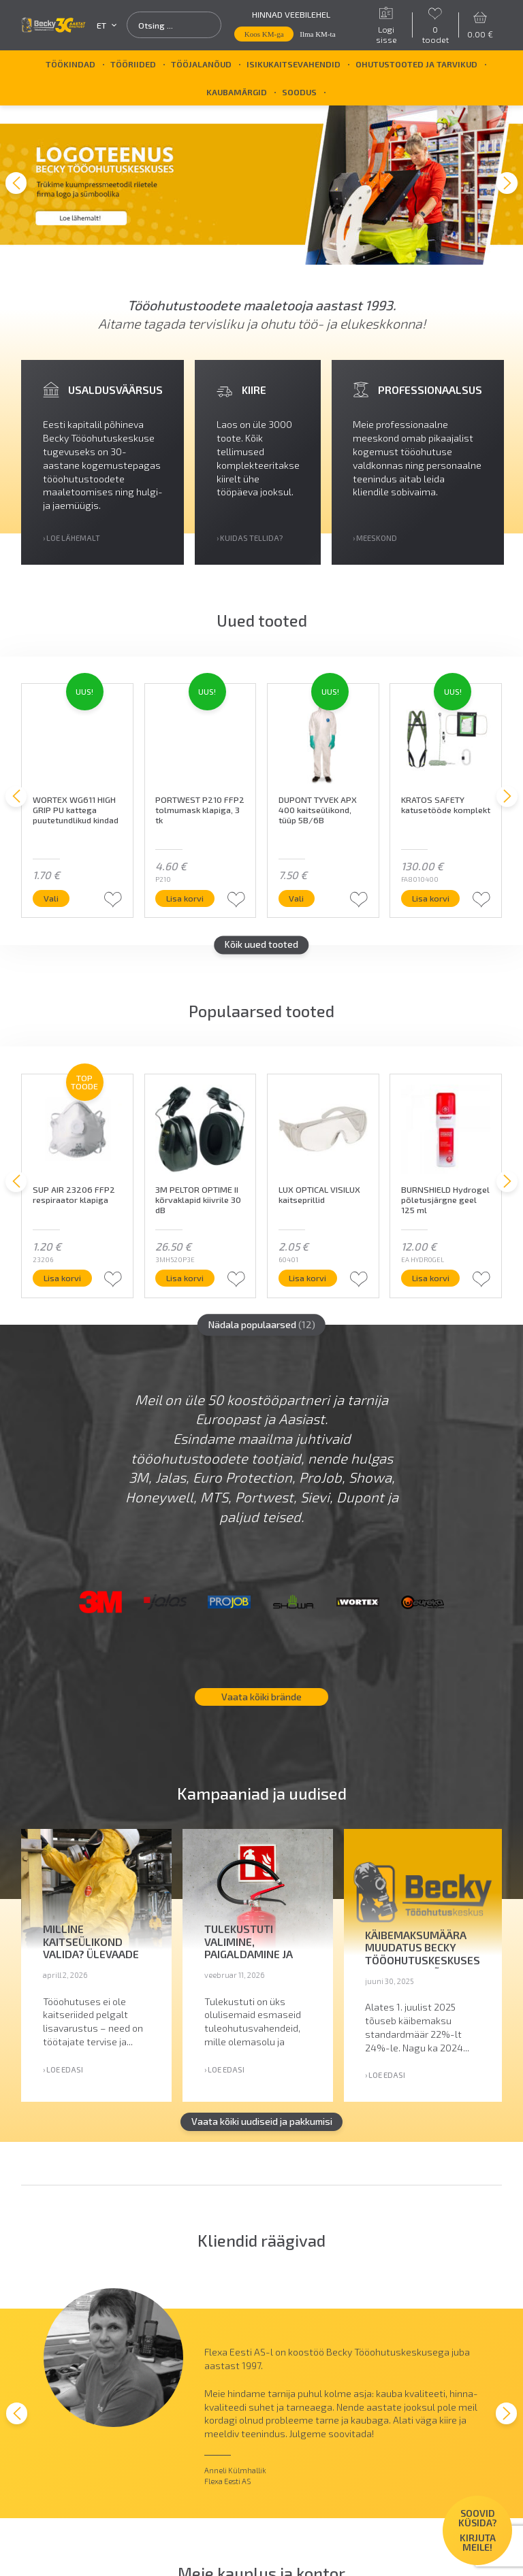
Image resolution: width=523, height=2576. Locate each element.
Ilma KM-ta (317, 34)
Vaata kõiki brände (261, 1692)
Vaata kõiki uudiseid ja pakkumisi (261, 2117)
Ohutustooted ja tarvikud (416, 64)
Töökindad (70, 64)
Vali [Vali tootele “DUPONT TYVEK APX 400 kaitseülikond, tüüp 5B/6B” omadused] (303, 894)
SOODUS (299, 91)
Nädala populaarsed (261, 1320)
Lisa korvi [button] (191, 894)
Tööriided (133, 64)
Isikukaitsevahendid (293, 64)
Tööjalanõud (201, 64)
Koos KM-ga (264, 34)
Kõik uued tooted (261, 940)
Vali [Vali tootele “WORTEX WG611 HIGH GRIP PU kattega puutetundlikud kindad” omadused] (57, 894)
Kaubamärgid (236, 91)
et (106, 25)
